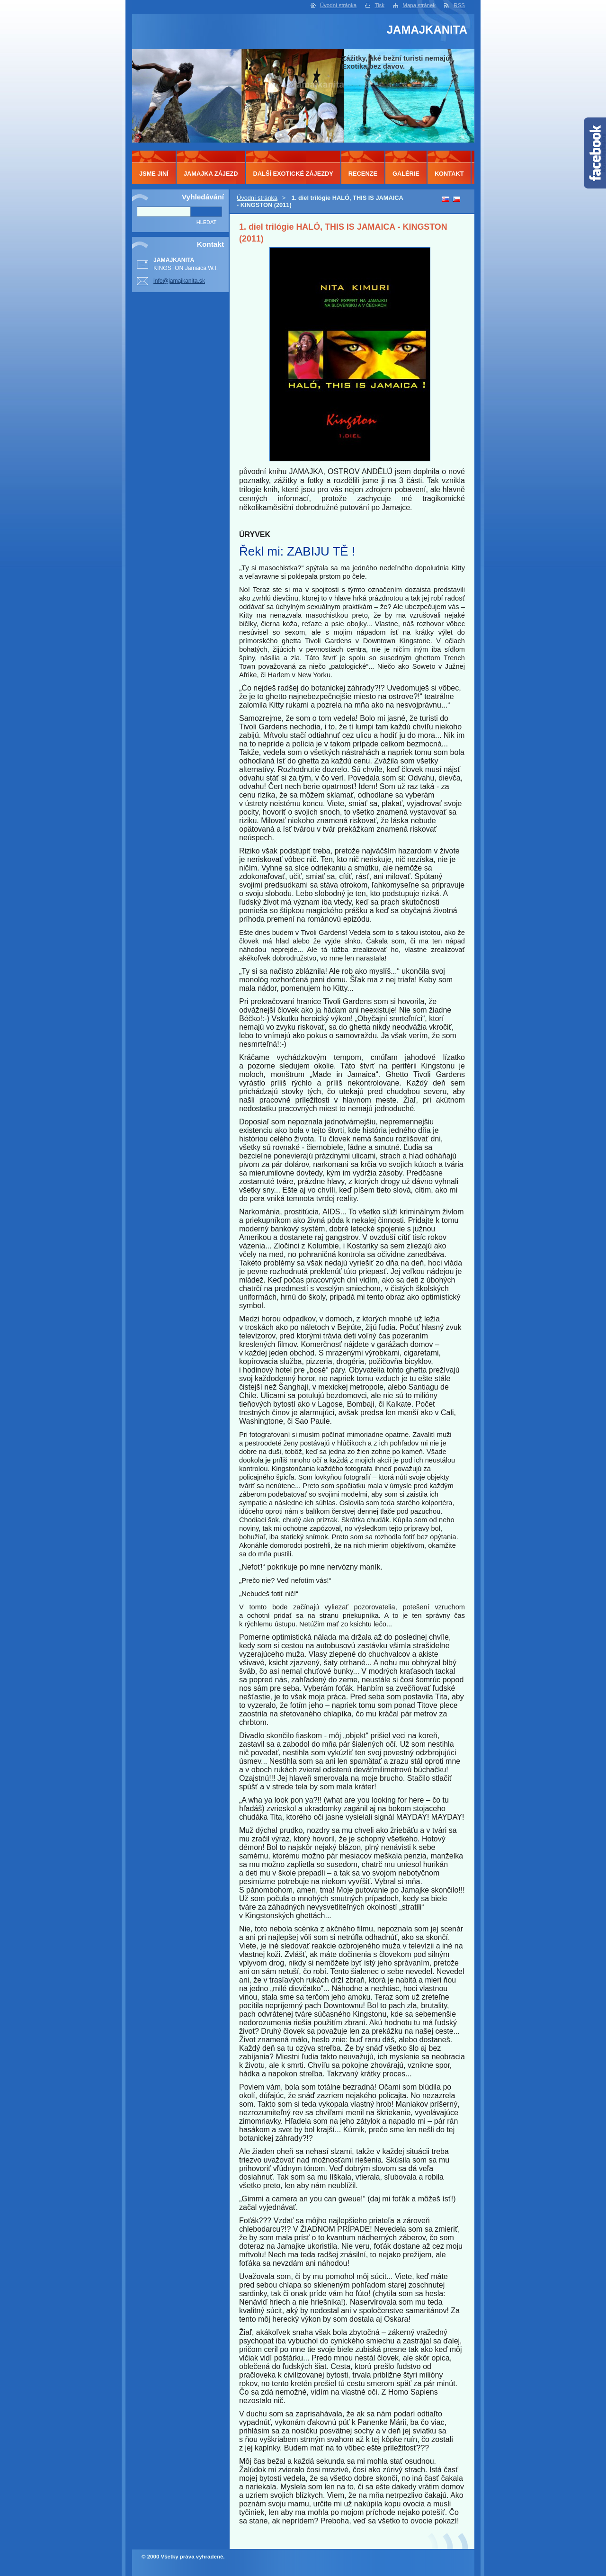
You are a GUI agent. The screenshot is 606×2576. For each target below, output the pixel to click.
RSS (459, 5)
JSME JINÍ (154, 173)
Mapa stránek (419, 5)
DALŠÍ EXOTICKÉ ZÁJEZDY (293, 173)
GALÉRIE (405, 173)
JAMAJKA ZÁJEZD (211, 173)
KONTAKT (449, 173)
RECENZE (362, 173)
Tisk (379, 5)
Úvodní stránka (338, 5)
